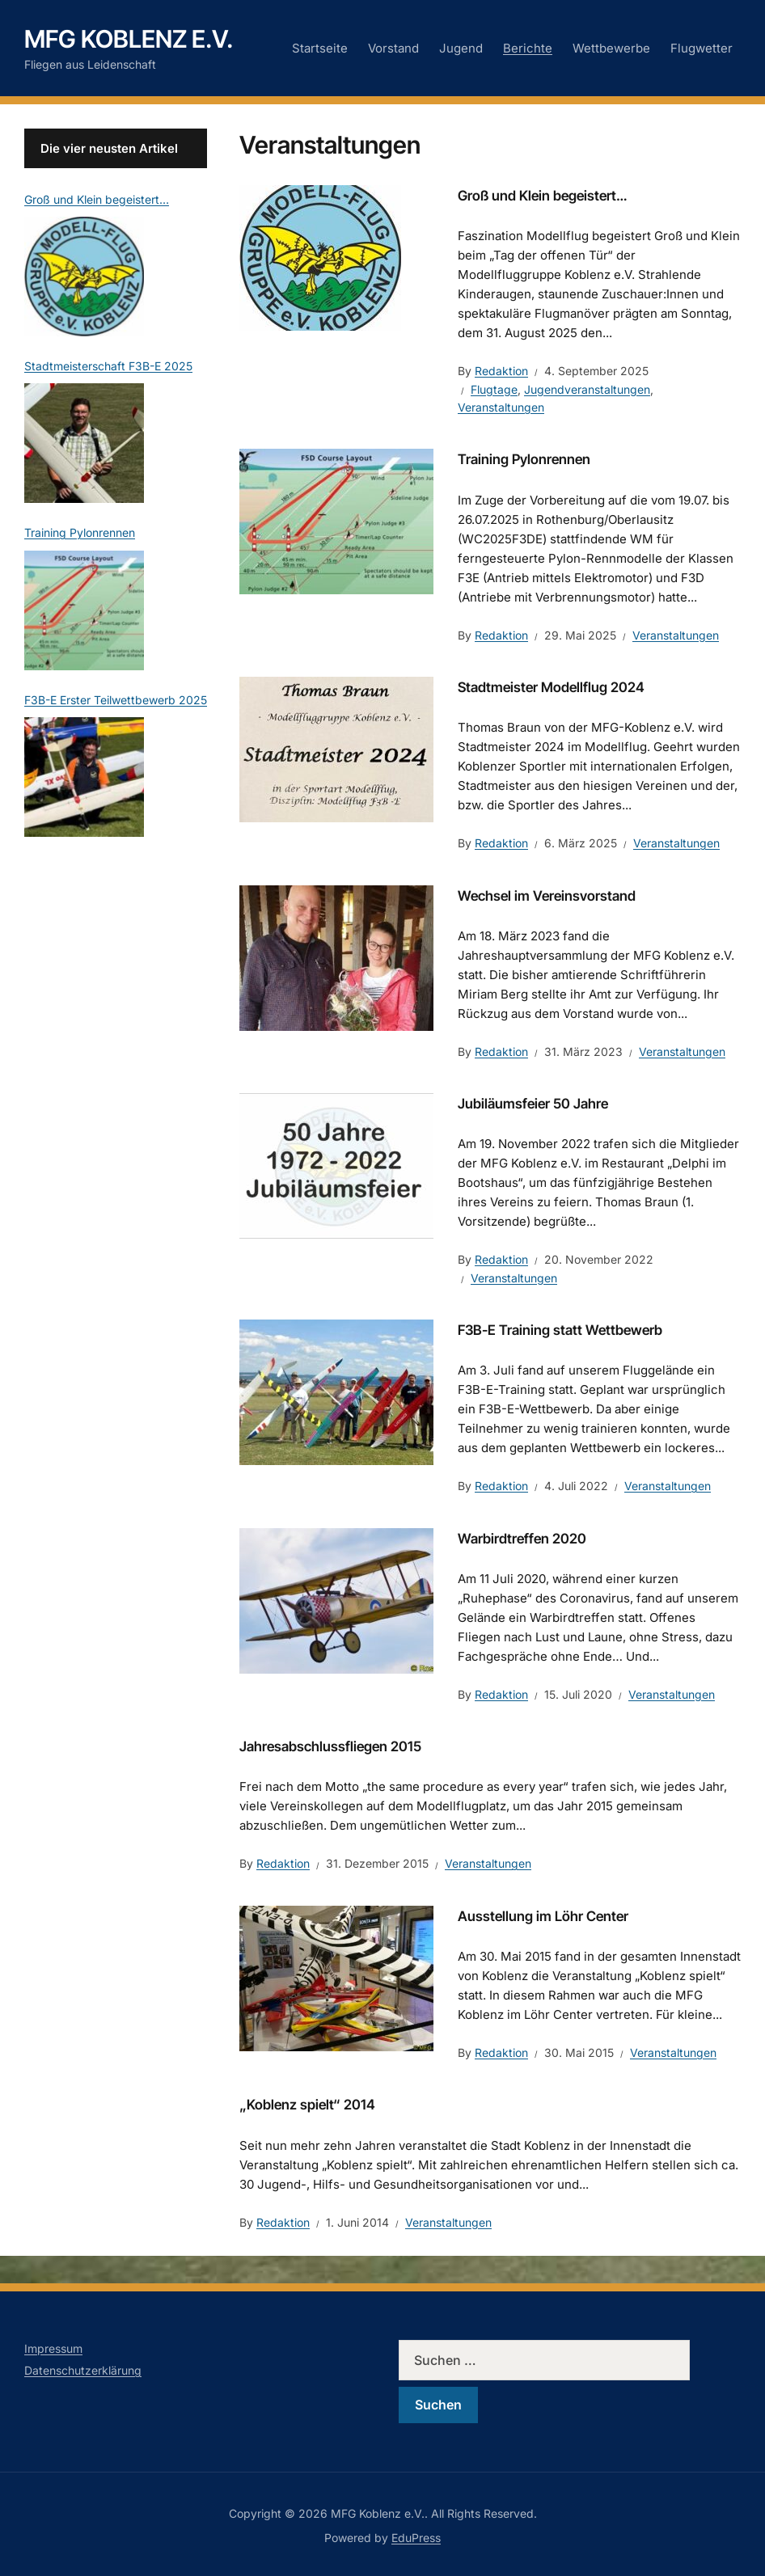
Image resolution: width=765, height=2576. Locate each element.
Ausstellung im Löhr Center (543, 1916)
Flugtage (494, 389)
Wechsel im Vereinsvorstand (547, 896)
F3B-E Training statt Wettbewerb (560, 1330)
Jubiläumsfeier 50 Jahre (533, 1104)
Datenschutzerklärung (83, 2370)
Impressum (53, 2348)
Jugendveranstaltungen (587, 389)
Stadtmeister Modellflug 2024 (551, 687)
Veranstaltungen (501, 407)
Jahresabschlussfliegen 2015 (330, 1746)
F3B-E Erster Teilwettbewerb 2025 (115, 700)
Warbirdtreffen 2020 (522, 1539)
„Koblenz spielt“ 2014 (307, 2105)
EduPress (416, 2537)
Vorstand (393, 48)
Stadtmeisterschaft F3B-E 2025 (108, 366)
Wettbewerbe (611, 48)
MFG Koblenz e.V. (128, 38)
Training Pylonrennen (524, 459)
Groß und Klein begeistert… (542, 196)
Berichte (527, 48)
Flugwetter (701, 48)
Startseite (320, 48)
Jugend (461, 48)
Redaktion (501, 371)
